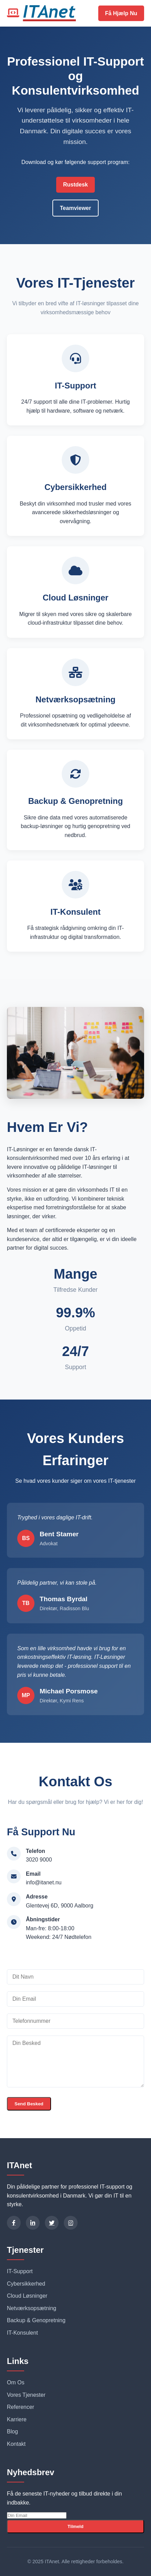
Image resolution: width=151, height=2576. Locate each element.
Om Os (15, 2382)
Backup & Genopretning (36, 2320)
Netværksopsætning (31, 2308)
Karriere (17, 2419)
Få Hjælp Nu (121, 13)
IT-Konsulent (22, 2333)
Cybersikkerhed (26, 2284)
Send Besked (28, 2103)
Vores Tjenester (26, 2395)
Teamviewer (75, 208)
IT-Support (20, 2271)
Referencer (20, 2407)
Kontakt (16, 2444)
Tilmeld (75, 2526)
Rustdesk (75, 185)
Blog (12, 2431)
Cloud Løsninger (27, 2296)
